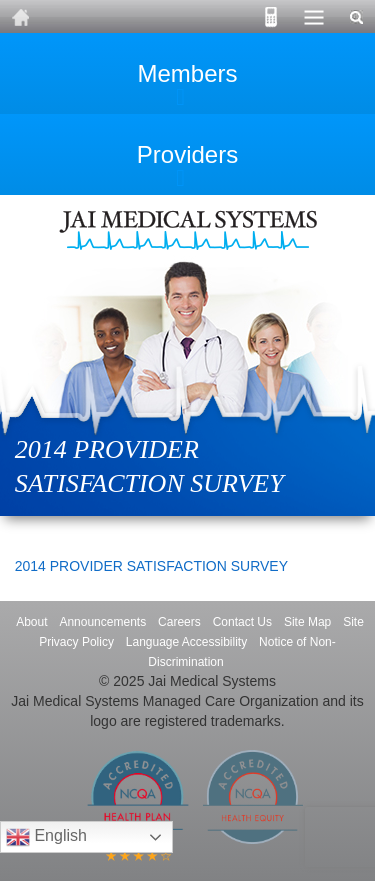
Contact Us (242, 622)
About (31, 622)
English (46, 837)
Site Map (307, 622)
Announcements (102, 622)
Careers (179, 622)
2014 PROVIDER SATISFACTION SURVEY (151, 566)
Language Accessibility (186, 642)
